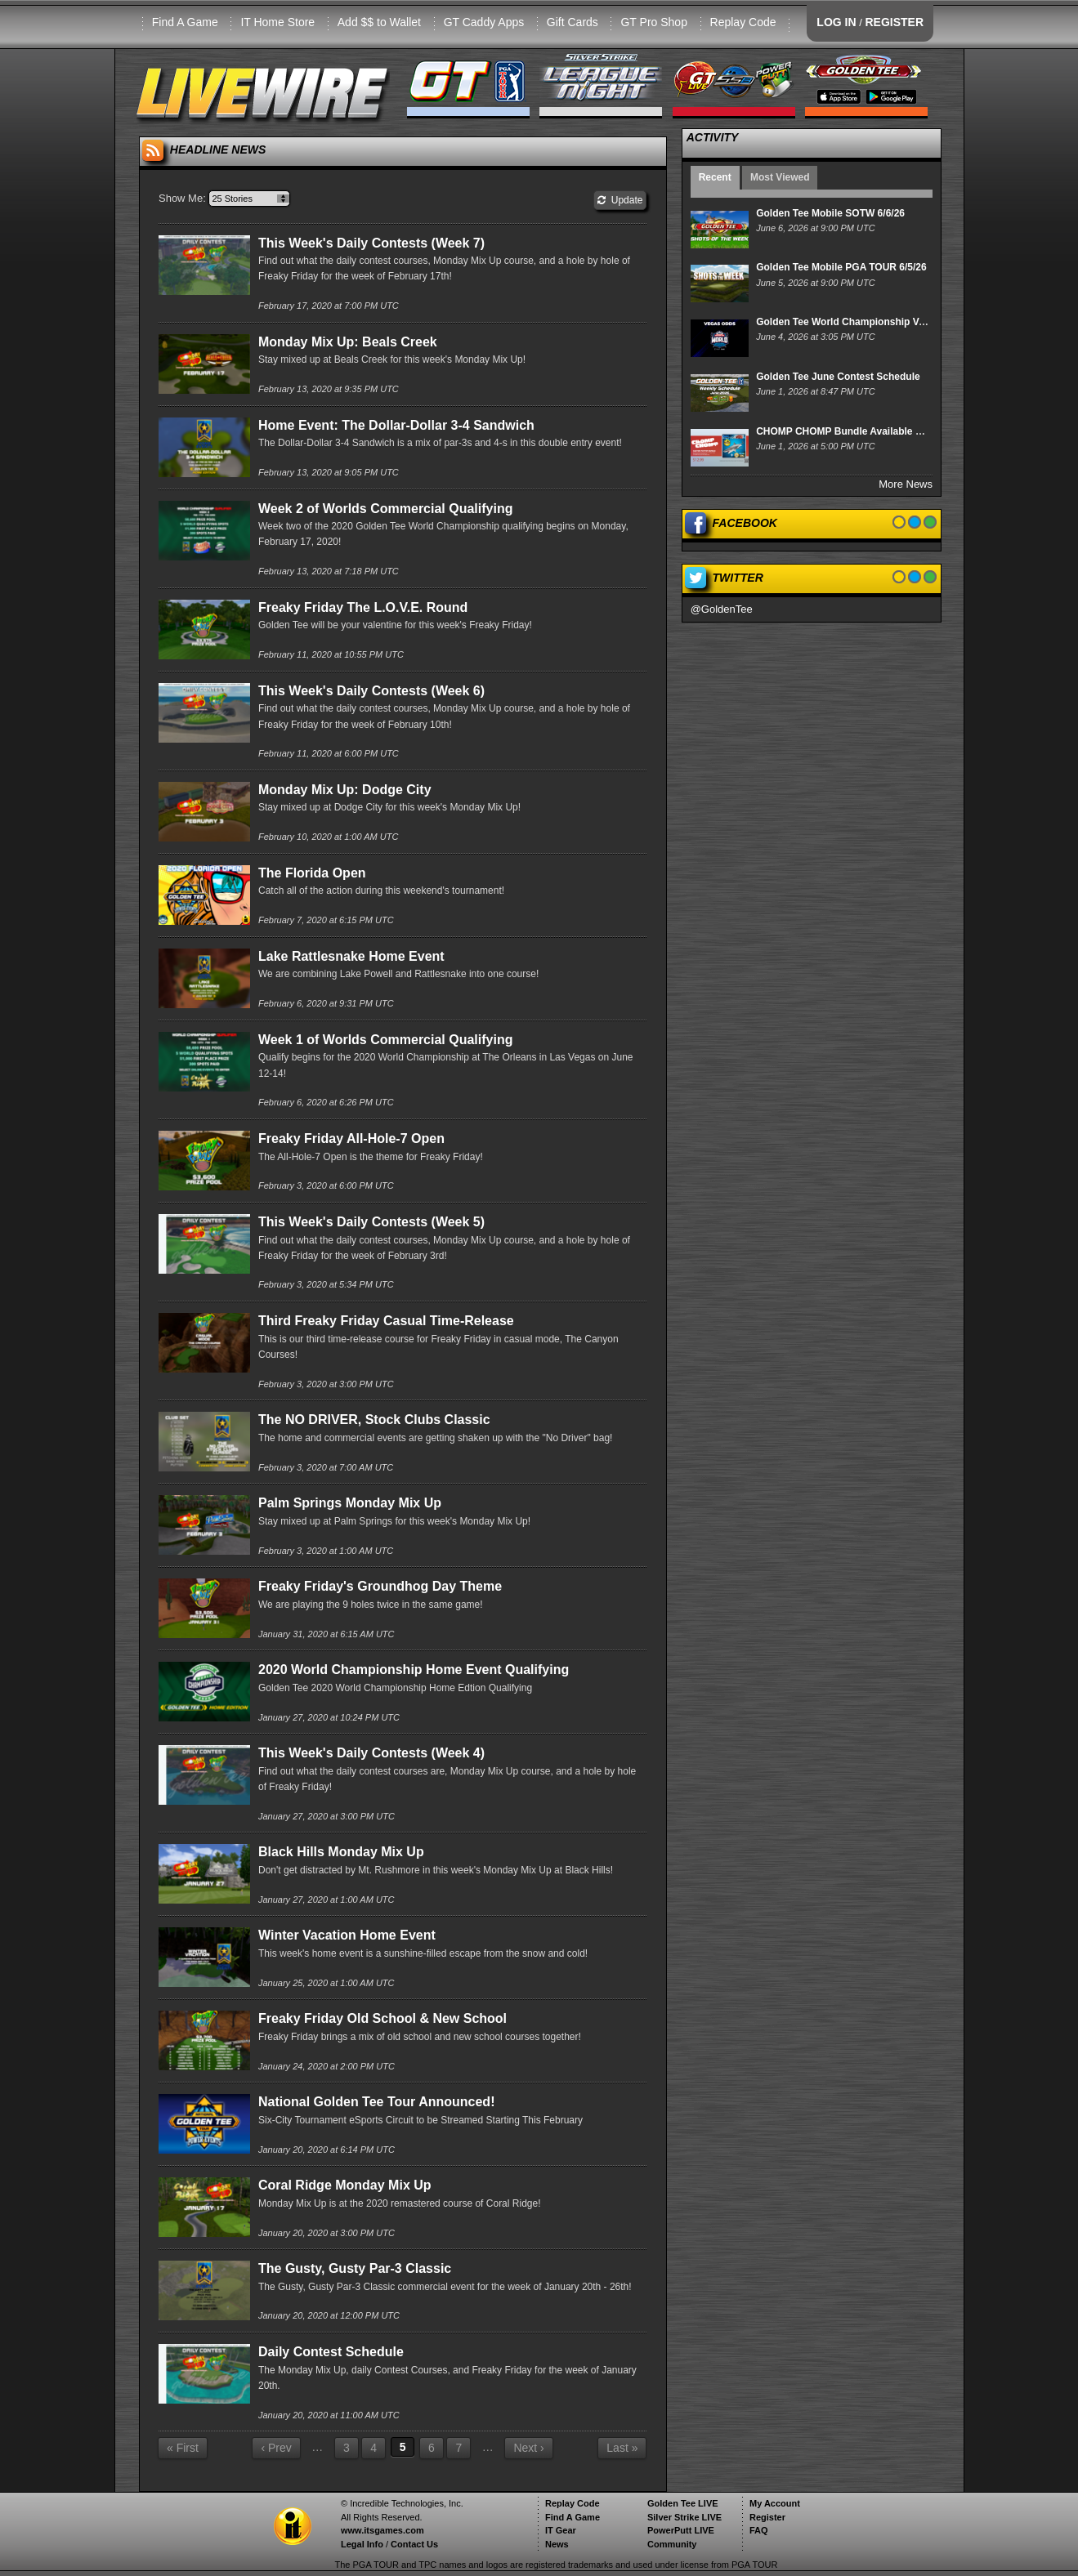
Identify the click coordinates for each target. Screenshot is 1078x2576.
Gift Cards (572, 22)
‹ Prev (276, 2447)
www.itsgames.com (382, 2530)
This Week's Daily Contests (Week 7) (371, 243)
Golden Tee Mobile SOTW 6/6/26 (830, 213)
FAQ (758, 2530)
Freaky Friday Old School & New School (382, 2018)
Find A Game (185, 22)
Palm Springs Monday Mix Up (349, 1503)
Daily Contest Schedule (331, 2352)
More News (906, 484)
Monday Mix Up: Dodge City (345, 790)
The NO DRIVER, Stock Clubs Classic (374, 1419)
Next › (528, 2447)
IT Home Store (277, 22)
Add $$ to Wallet (379, 22)
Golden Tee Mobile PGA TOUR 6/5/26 (841, 267)
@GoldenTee (722, 609)
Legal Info (362, 2544)
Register (767, 2517)
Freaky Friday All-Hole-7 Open (351, 1138)
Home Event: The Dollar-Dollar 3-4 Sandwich (396, 425)
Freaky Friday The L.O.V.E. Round (362, 607)
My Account (774, 2503)
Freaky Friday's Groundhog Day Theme (380, 1586)
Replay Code (743, 22)
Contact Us (414, 2544)
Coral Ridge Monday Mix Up (345, 2185)
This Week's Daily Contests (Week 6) (371, 691)
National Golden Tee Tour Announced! (376, 2102)
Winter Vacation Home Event (347, 1935)
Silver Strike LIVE (684, 2517)
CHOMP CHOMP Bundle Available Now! (847, 431)
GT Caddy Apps (484, 22)
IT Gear (560, 2530)
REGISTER (894, 22)
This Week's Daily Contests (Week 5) (371, 1222)
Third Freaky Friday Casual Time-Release (386, 1321)
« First (183, 2447)
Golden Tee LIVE (682, 2503)
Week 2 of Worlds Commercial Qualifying (385, 509)
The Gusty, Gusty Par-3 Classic (354, 2268)
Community (672, 2544)
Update (619, 200)
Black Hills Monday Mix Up (341, 1852)
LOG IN (836, 22)
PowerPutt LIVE (680, 2530)
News (557, 2544)
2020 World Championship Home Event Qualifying (413, 1669)
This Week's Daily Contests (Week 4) (371, 1753)
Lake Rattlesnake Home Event (351, 956)
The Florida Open (312, 873)
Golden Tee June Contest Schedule (837, 376)
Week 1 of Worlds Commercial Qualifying (385, 1040)
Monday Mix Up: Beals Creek (347, 342)
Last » (621, 2447)
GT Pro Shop (653, 22)
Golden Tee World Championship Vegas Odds (862, 322)
